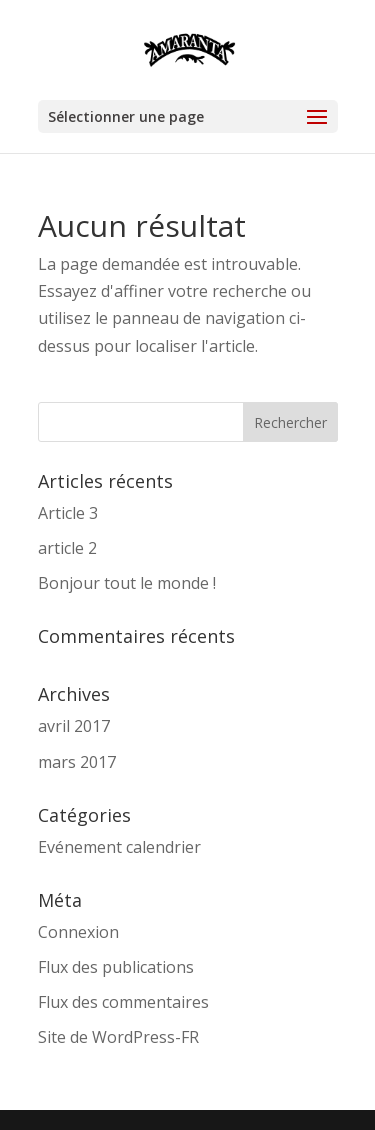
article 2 (67, 548)
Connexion (78, 932)
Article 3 (68, 513)
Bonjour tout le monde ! (127, 583)
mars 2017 (77, 762)
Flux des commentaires (123, 1002)
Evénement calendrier (119, 847)
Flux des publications (116, 967)
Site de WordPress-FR (118, 1037)
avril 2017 (74, 726)
